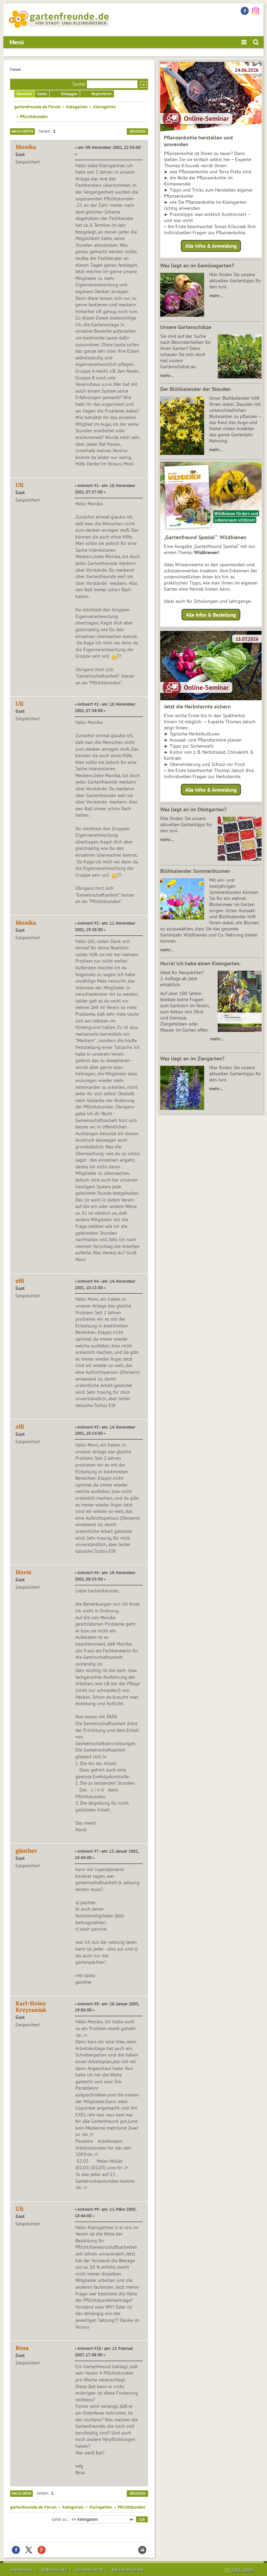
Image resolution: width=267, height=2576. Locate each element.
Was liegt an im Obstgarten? (193, 809)
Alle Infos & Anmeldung (211, 246)
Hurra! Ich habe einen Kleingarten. (200, 963)
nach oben (242, 2570)
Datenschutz (54, 2570)
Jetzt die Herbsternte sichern (197, 706)
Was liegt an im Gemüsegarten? (197, 265)
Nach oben (21, 2493)
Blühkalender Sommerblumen (195, 870)
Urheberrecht (89, 2570)
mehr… (216, 295)
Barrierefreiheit (127, 2570)
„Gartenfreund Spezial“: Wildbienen (205, 537)
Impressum (21, 2570)
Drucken (137, 131)
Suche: (79, 84)
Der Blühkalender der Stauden (195, 389)
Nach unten (22, 131)
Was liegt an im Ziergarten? (192, 1058)
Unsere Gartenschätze (185, 327)
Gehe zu (59, 2519)
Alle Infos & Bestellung (211, 614)
